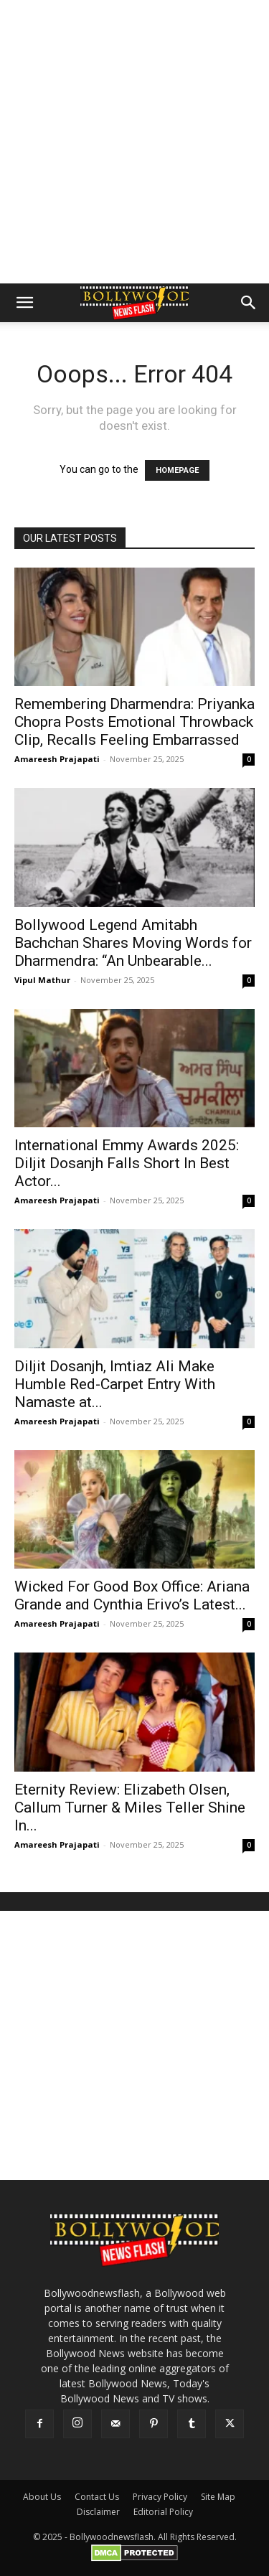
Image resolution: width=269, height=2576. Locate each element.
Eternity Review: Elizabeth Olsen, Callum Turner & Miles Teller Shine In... (129, 1807)
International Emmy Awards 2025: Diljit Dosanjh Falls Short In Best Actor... (126, 1163)
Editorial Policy (163, 2512)
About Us (42, 2497)
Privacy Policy (160, 2497)
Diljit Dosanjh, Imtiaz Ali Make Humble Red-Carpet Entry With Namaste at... (114, 1384)
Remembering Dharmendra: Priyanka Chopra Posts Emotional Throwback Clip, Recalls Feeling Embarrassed (134, 721)
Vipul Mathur (42, 979)
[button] (24, 302)
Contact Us (97, 2497)
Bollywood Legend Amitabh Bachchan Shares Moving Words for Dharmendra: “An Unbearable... (133, 942)
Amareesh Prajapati (57, 758)
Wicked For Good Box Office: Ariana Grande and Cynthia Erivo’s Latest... (132, 1595)
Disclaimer (98, 2512)
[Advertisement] (134, 141)
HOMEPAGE (177, 470)
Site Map (218, 2497)
